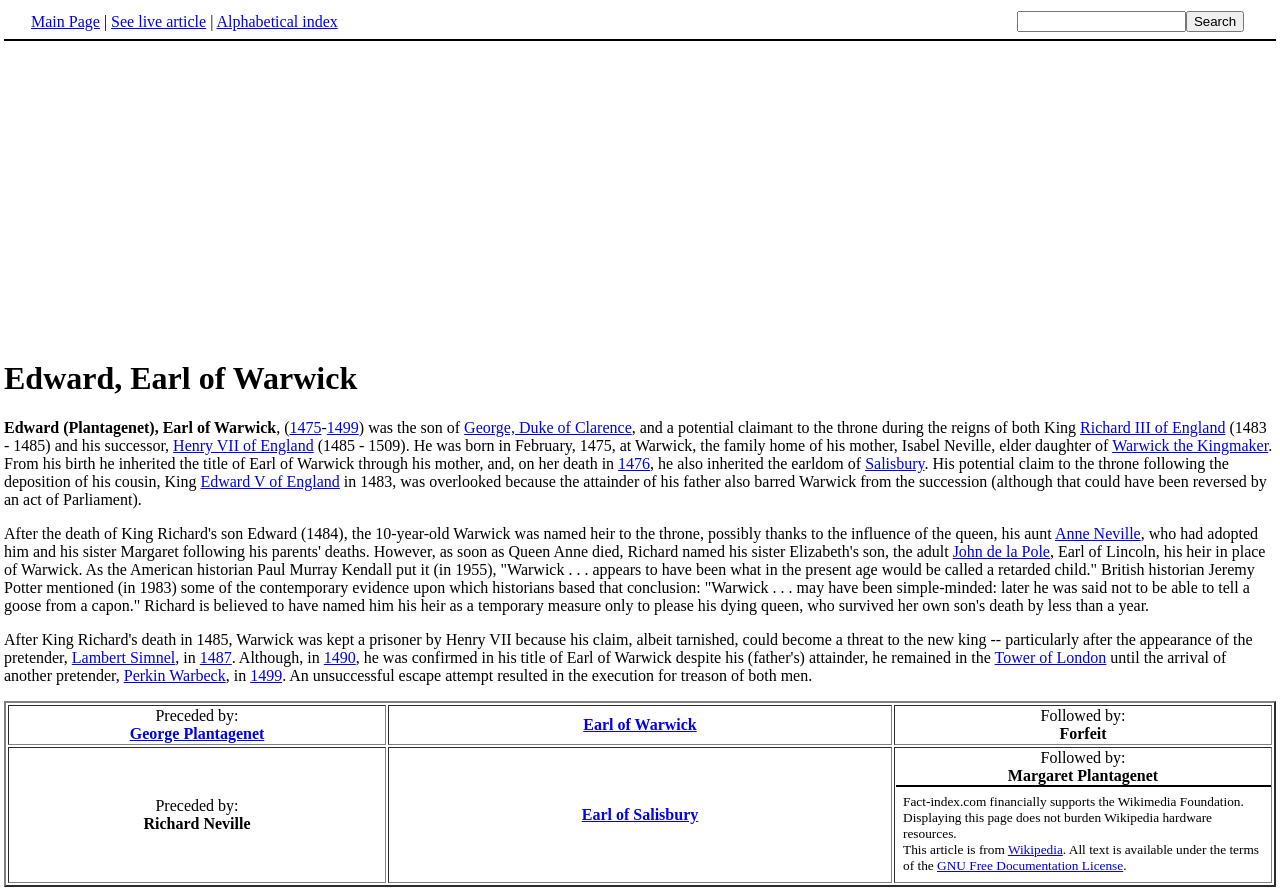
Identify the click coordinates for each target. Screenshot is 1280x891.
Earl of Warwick (639, 724)
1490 (340, 657)
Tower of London (1051, 657)
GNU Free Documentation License (1030, 865)
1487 (216, 657)
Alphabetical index (276, 21)
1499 (343, 427)
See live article (158, 21)
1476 (634, 463)
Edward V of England (269, 481)
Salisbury (894, 463)
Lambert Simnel (124, 657)
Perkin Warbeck (175, 675)
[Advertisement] (172, 199)
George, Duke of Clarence (548, 427)
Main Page (65, 21)
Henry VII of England (243, 445)
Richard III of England (1152, 427)
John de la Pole (1001, 551)
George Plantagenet (197, 733)
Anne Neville (1098, 533)
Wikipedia (1035, 849)
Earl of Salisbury (640, 814)
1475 (305, 427)
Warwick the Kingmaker (1190, 445)
